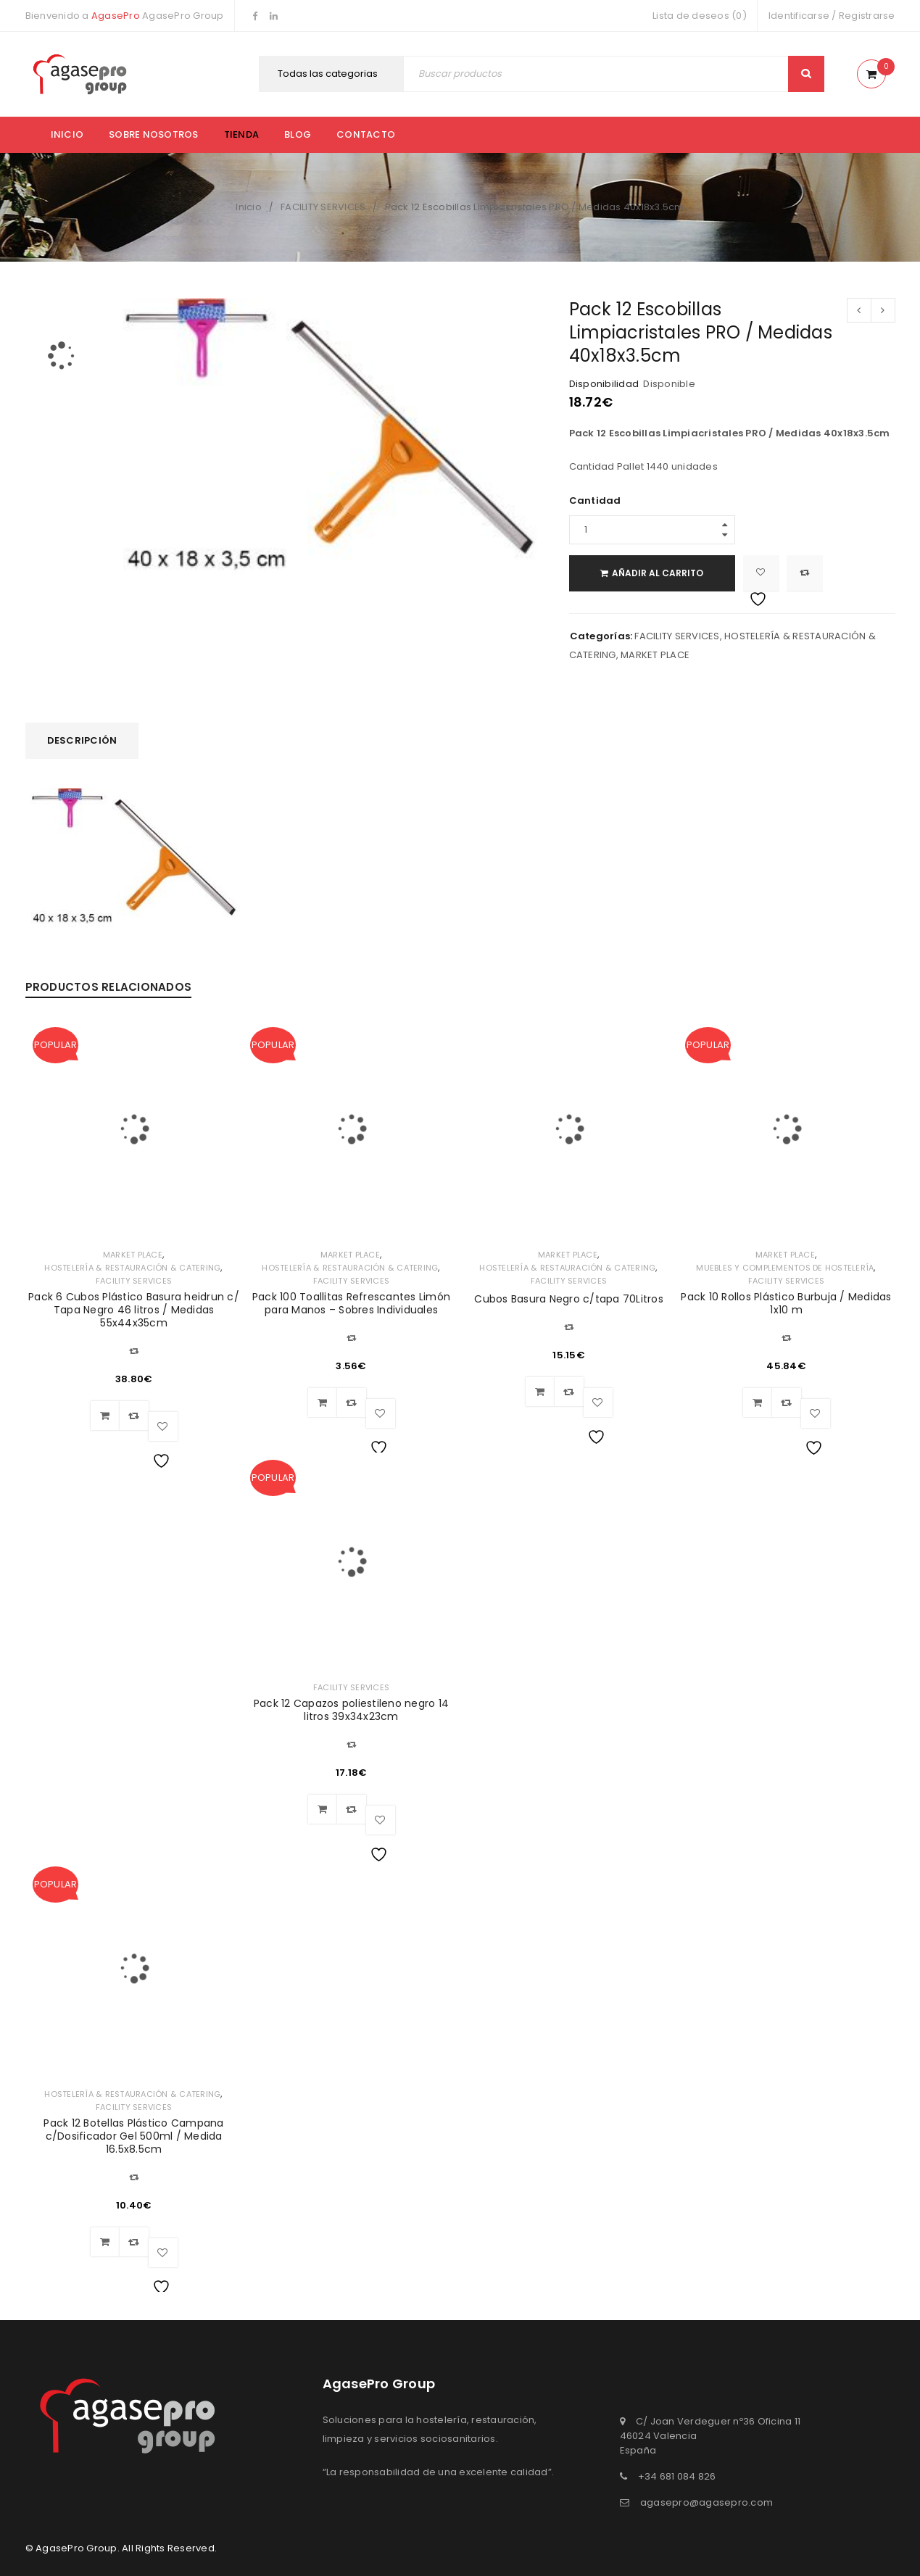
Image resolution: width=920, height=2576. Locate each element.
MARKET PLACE (655, 655)
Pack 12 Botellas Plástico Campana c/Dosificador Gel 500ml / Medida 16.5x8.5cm (133, 2136)
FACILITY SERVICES (323, 207)
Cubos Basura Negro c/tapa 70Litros (568, 1299)
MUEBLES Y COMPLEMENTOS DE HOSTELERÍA (785, 1268)
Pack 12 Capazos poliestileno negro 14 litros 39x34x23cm (351, 1710)
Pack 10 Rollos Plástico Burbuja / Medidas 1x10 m (786, 1303)
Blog (297, 134)
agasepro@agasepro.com (706, 2502)
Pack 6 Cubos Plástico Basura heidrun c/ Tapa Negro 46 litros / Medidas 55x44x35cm (133, 1309)
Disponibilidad (604, 384)
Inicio (67, 134)
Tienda (242, 134)
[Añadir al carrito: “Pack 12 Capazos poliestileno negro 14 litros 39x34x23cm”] (322, 1809)
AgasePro (115, 15)
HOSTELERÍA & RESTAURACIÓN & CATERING (132, 1268)
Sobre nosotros (154, 134)
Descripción (82, 740)
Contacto (365, 134)
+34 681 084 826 (677, 2476)
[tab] (82, 741)
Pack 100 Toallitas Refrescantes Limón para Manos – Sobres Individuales (351, 1303)
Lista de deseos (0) (699, 15)
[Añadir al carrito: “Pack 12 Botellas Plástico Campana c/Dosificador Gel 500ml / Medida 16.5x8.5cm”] (105, 2241)
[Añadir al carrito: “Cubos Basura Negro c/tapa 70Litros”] (540, 1391)
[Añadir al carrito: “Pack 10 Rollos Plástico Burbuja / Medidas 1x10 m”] (757, 1402)
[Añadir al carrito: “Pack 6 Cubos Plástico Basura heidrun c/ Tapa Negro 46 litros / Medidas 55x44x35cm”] (105, 1415)
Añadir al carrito (658, 573)
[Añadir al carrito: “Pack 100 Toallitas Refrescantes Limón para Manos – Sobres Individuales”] (322, 1402)
